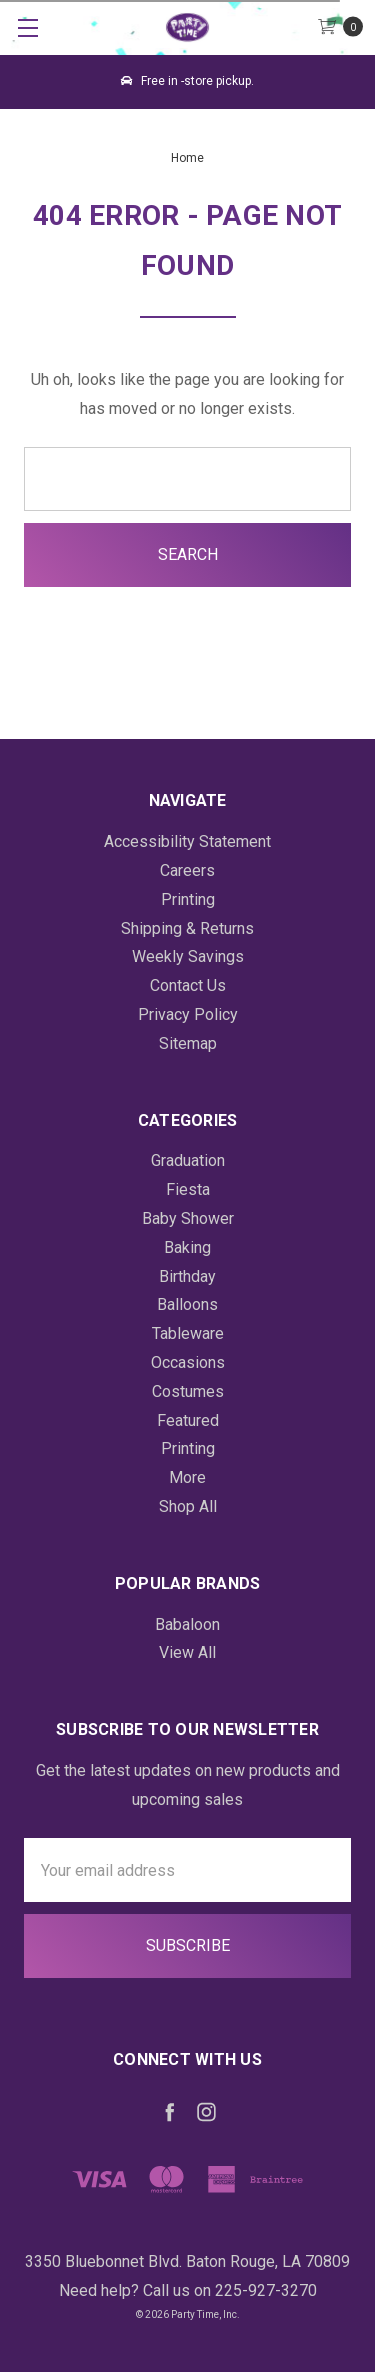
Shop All (188, 1506)
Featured (188, 1420)
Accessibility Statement (187, 841)
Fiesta (188, 1189)
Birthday (187, 1276)
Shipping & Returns (187, 928)
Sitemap (188, 1043)
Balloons (187, 1304)
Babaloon (187, 1624)
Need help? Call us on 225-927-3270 (188, 2290)
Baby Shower (188, 1218)
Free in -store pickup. (187, 81)
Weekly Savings (188, 956)
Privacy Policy (188, 1014)
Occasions (188, 1362)
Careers (187, 870)
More (187, 1477)
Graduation (188, 1160)
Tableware (188, 1333)
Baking (187, 1247)
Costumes (188, 1391)
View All (187, 1652)
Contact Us (188, 985)
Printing (188, 899)
